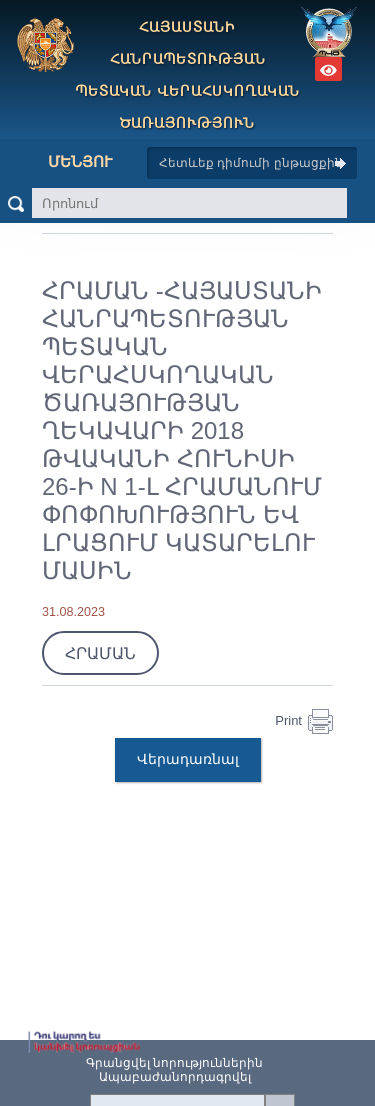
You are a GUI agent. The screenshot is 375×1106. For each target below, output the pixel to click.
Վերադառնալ (188, 759)
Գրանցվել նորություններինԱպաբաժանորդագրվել (174, 1070)
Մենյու (65, 162)
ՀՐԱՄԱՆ (100, 653)
